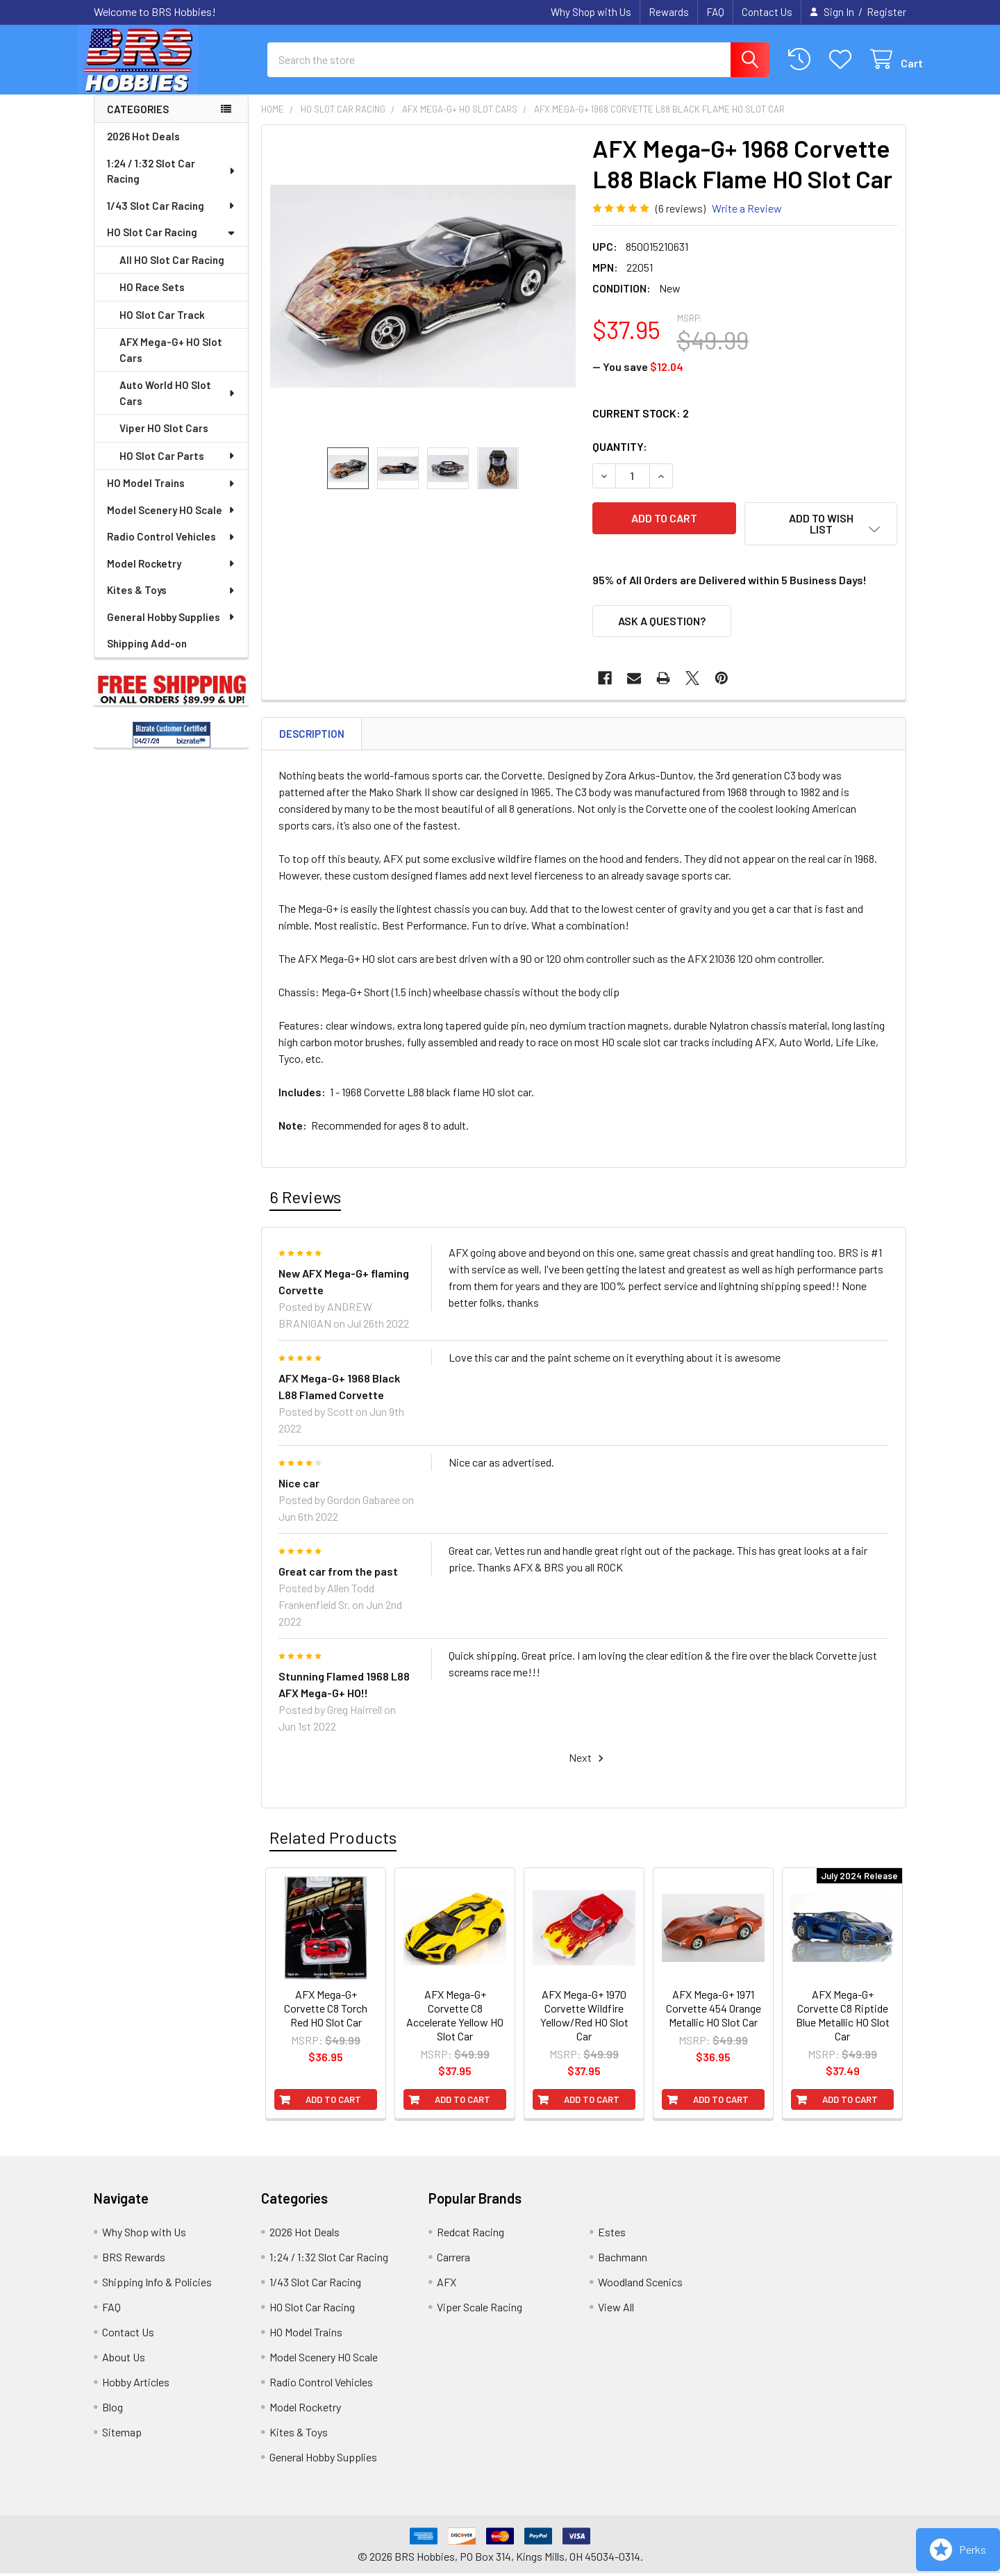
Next (588, 1760)
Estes (612, 2234)
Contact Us (767, 12)
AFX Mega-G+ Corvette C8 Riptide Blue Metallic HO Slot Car (843, 2017)
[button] (820, 536)
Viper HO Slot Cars (163, 440)
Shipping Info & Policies (157, 2284)
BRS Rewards (133, 2259)
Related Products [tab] (333, 1840)
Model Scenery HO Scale (171, 522)
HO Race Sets (152, 299)
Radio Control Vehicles (171, 549)
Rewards (669, 12)
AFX (446, 2284)
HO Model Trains (171, 495)
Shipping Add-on (147, 656)
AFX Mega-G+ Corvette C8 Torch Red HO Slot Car (325, 2010)
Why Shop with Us (591, 12)
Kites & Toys (171, 602)
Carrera (453, 2259)
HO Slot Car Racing (171, 244)
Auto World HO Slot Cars (178, 405)
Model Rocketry (171, 576)
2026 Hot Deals (143, 148)
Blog (112, 2409)
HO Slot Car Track (162, 327)
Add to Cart (333, 2102)
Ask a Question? (662, 623)
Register (886, 12)
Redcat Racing (470, 2234)
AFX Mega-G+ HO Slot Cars (170, 362)
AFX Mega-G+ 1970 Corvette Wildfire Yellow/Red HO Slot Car (584, 2017)
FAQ (715, 12)
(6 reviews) (681, 220)
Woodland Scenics (640, 2284)
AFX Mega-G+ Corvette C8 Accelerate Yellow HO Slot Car (454, 2017)
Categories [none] (138, 121)
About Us (123, 2359)
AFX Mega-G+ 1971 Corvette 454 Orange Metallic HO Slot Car (713, 2010)
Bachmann (622, 2259)
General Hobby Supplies (171, 629)
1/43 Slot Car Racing (171, 218)
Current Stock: (640, 425)
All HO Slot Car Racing (171, 272)
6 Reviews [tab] (305, 1199)
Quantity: (619, 458)
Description (311, 736)
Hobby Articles (135, 2384)
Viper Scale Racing (479, 2309)
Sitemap (122, 2434)
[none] (423, 299)
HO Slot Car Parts (177, 468)
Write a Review (747, 220)
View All (616, 2309)
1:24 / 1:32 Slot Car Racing (172, 184)
